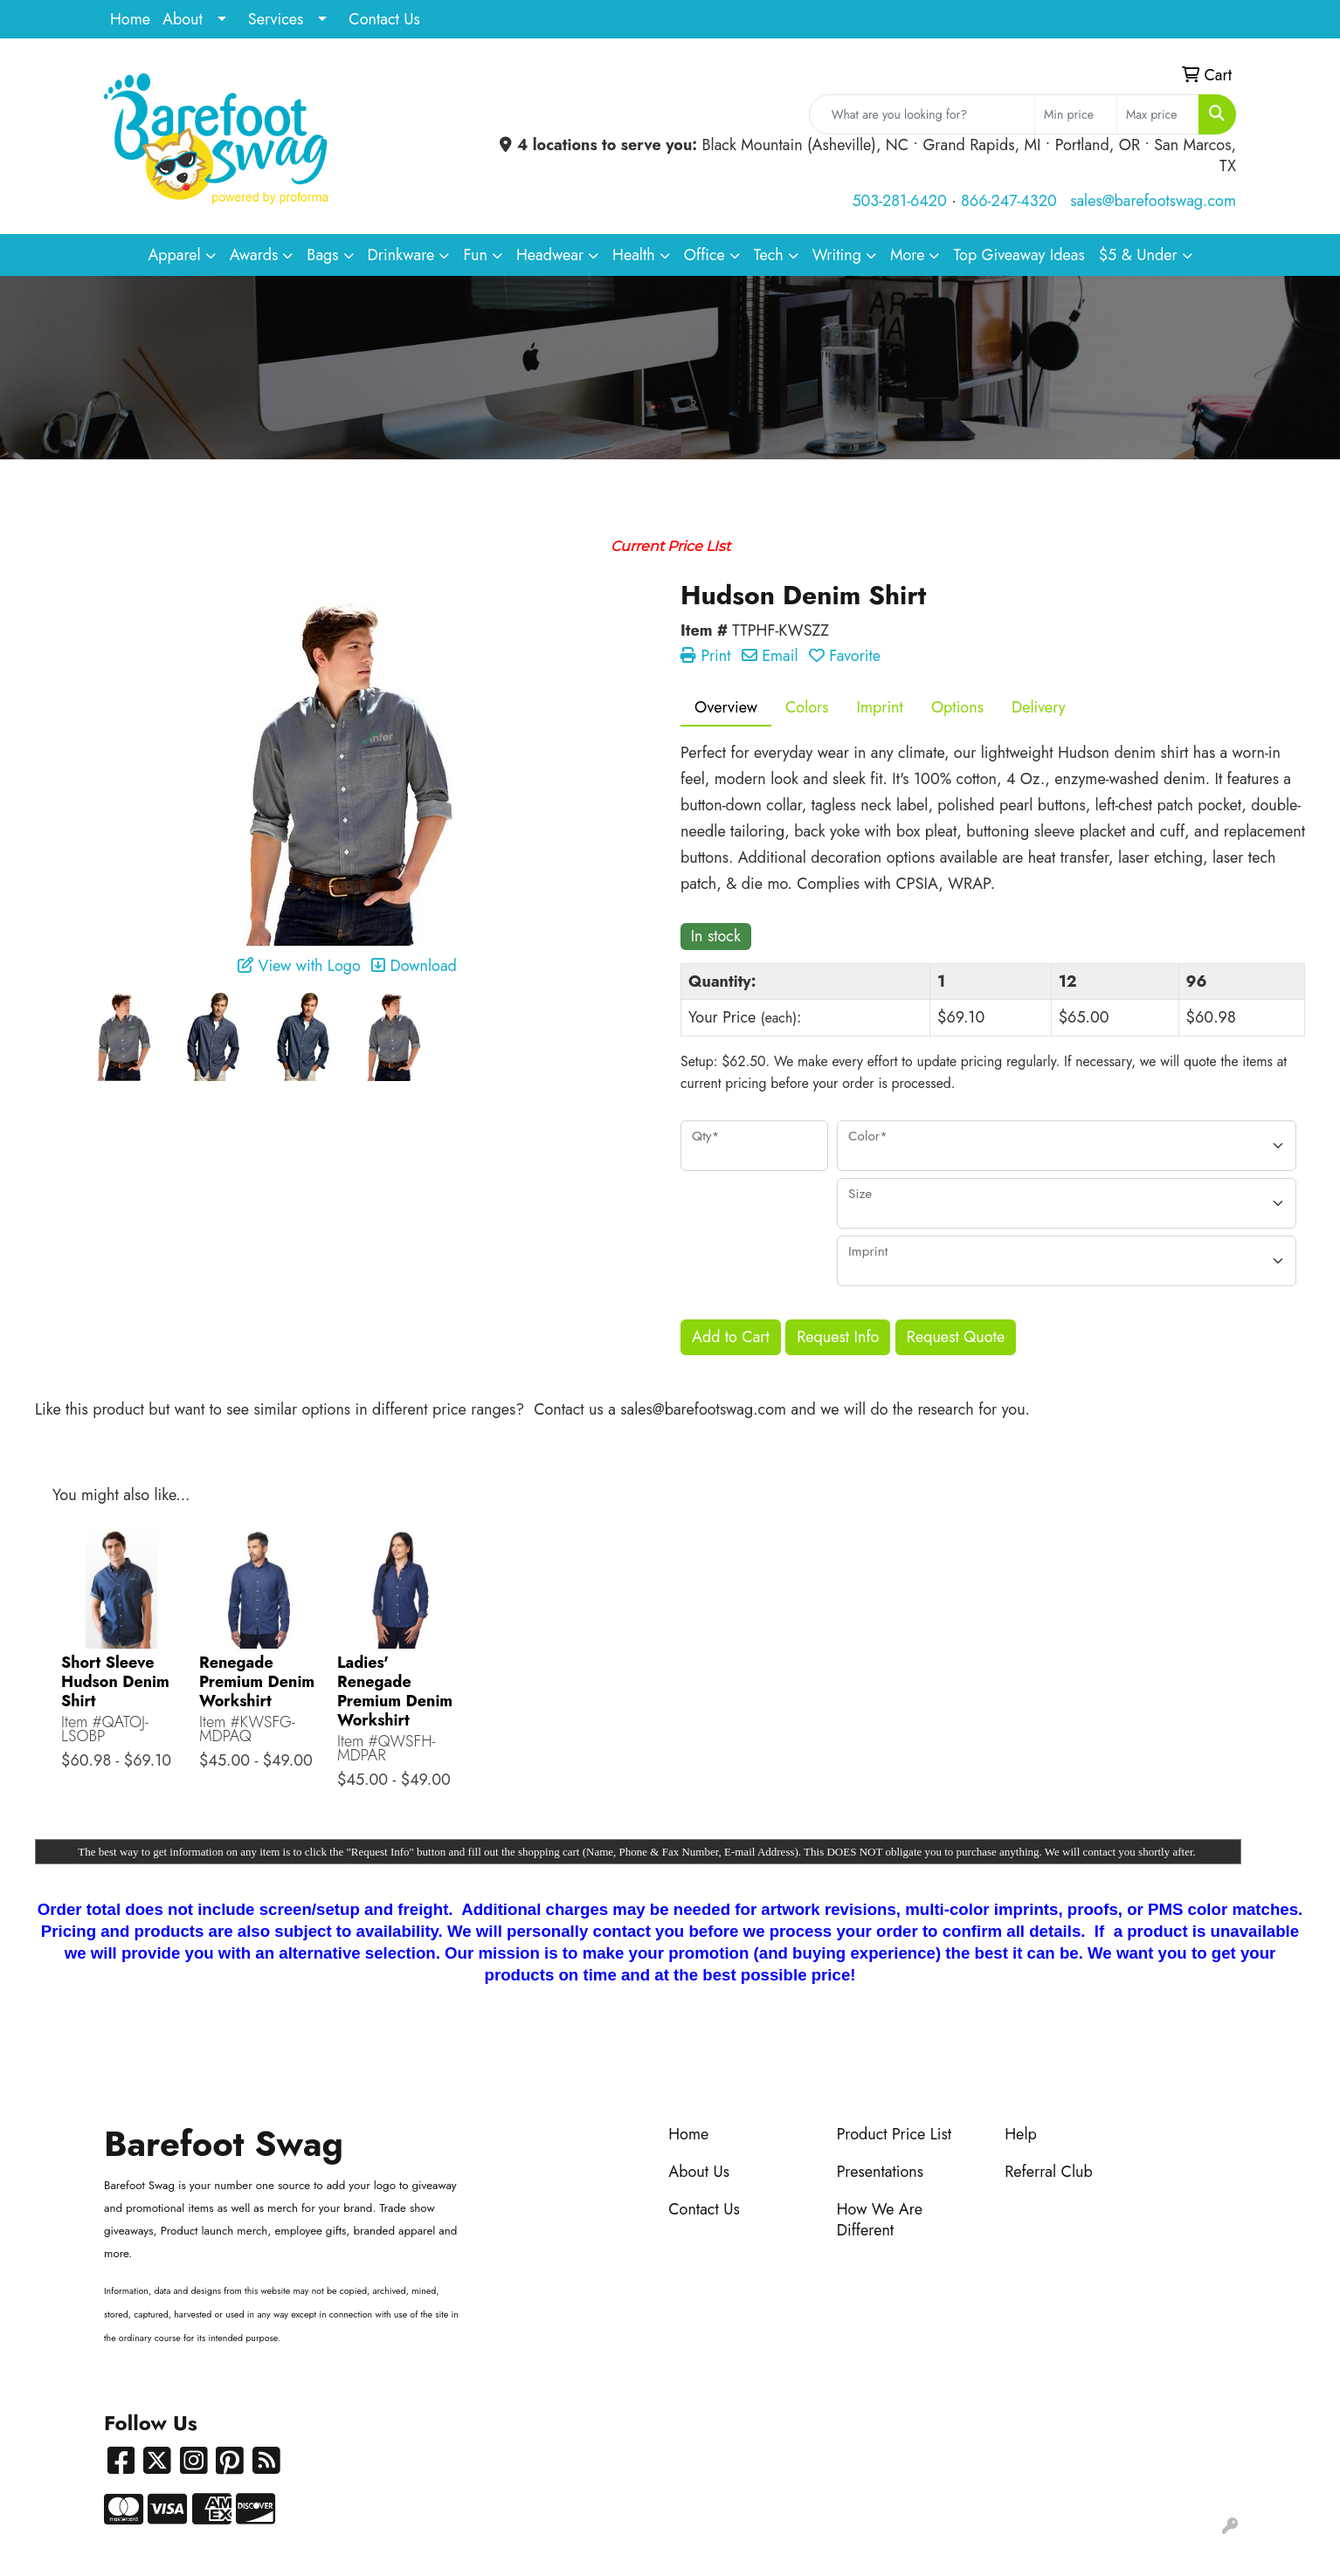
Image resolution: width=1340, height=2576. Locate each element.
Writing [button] (836, 255)
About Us (698, 2171)
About (182, 19)
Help (1021, 2134)
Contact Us (384, 19)
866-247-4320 (1009, 200)
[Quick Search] (922, 114)
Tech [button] (769, 255)
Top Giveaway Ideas (1018, 255)
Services (276, 19)
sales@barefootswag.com (1153, 200)
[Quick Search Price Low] (1075, 114)
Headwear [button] (550, 255)
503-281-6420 (899, 200)
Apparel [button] (174, 255)
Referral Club (1049, 2171)
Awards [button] (254, 255)
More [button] (907, 255)
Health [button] (633, 255)
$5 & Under (1138, 255)
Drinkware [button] (401, 255)
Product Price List (894, 2134)
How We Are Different (879, 2220)
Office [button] (704, 255)
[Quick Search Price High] (1157, 114)
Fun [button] (475, 255)
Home (130, 19)
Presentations (880, 2171)
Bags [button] (322, 255)
